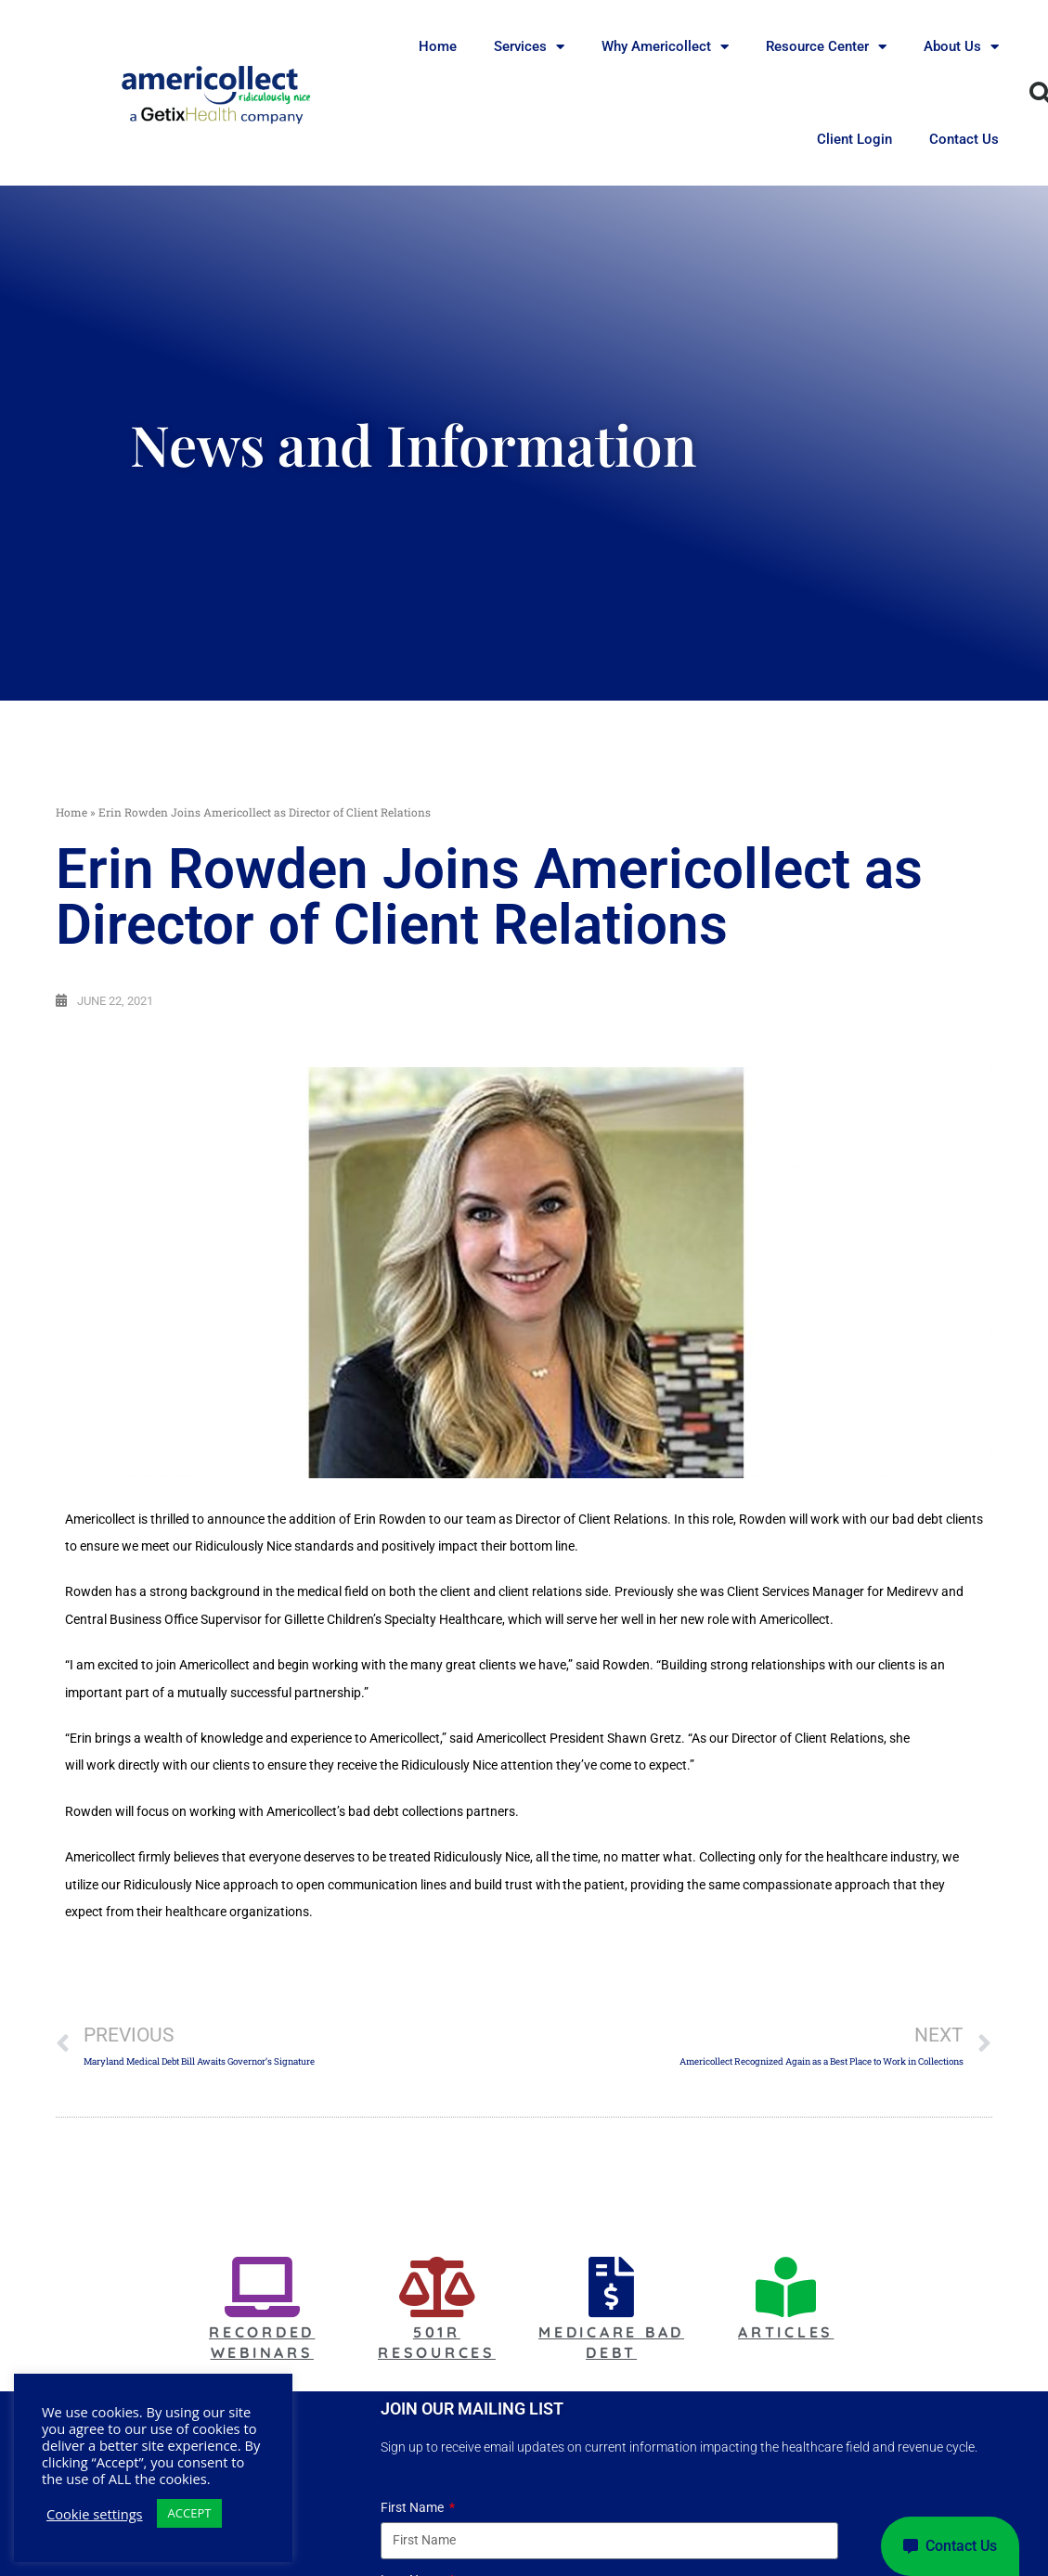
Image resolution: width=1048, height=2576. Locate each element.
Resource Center (826, 47)
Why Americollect (665, 47)
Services (529, 47)
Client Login (854, 139)
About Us (961, 47)
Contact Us (964, 139)
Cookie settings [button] (94, 2513)
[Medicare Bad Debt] (611, 2287)
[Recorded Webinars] (262, 2287)
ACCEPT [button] (190, 2513)
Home (438, 46)
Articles (786, 2332)
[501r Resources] (437, 2287)
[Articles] (786, 2287)
